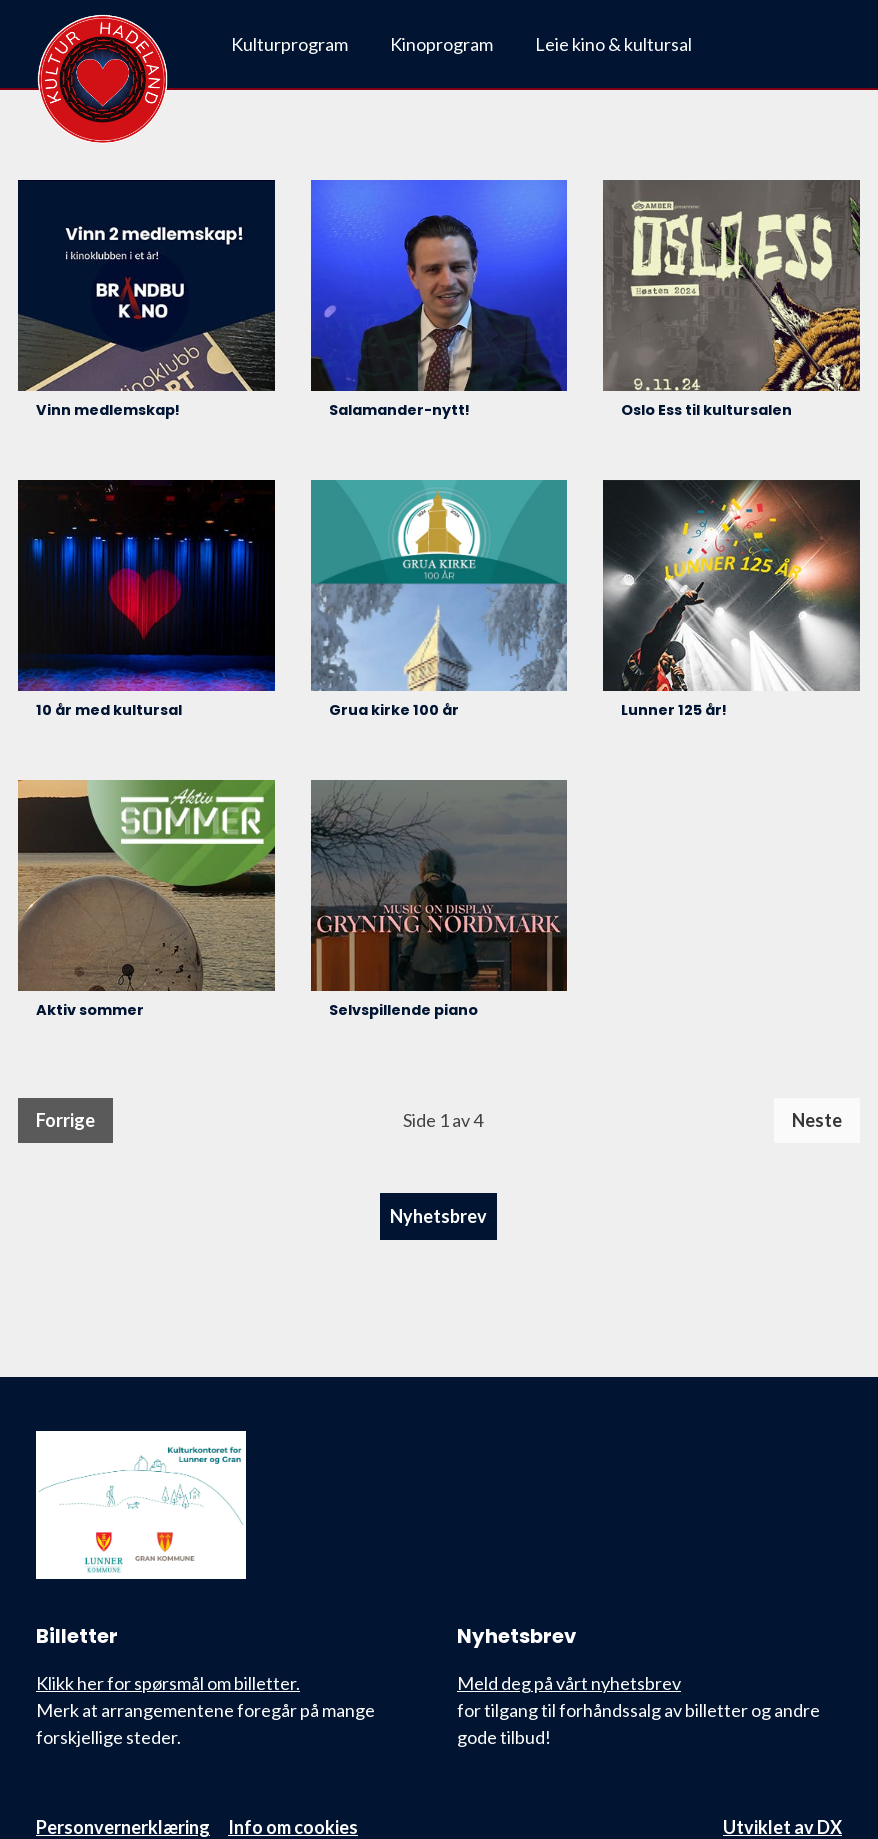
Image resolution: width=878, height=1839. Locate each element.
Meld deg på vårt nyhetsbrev (569, 1683)
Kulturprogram (289, 44)
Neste (817, 1120)
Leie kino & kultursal (613, 44)
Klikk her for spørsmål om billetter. (168, 1683)
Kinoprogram (441, 44)
